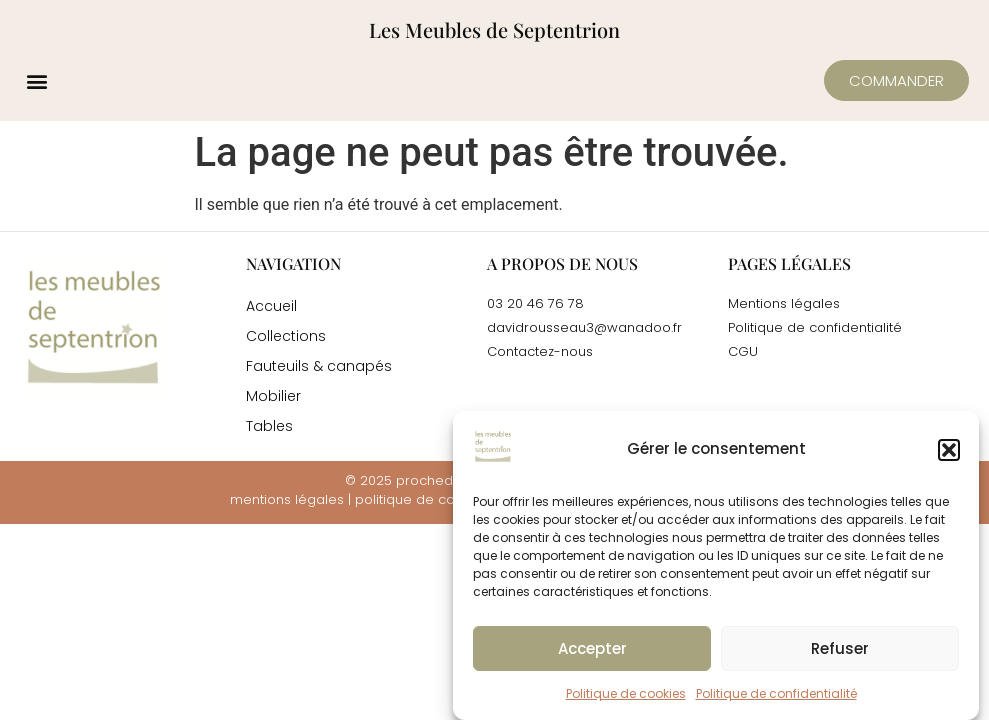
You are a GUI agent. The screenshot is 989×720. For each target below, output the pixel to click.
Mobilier (273, 396)
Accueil (271, 306)
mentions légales (287, 499)
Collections (286, 336)
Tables (269, 426)
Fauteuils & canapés (319, 366)
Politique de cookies (626, 693)
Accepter (592, 648)
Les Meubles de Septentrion (494, 29)
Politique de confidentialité (776, 693)
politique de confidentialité (443, 499)
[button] (949, 450)
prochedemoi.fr (447, 480)
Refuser (840, 648)
